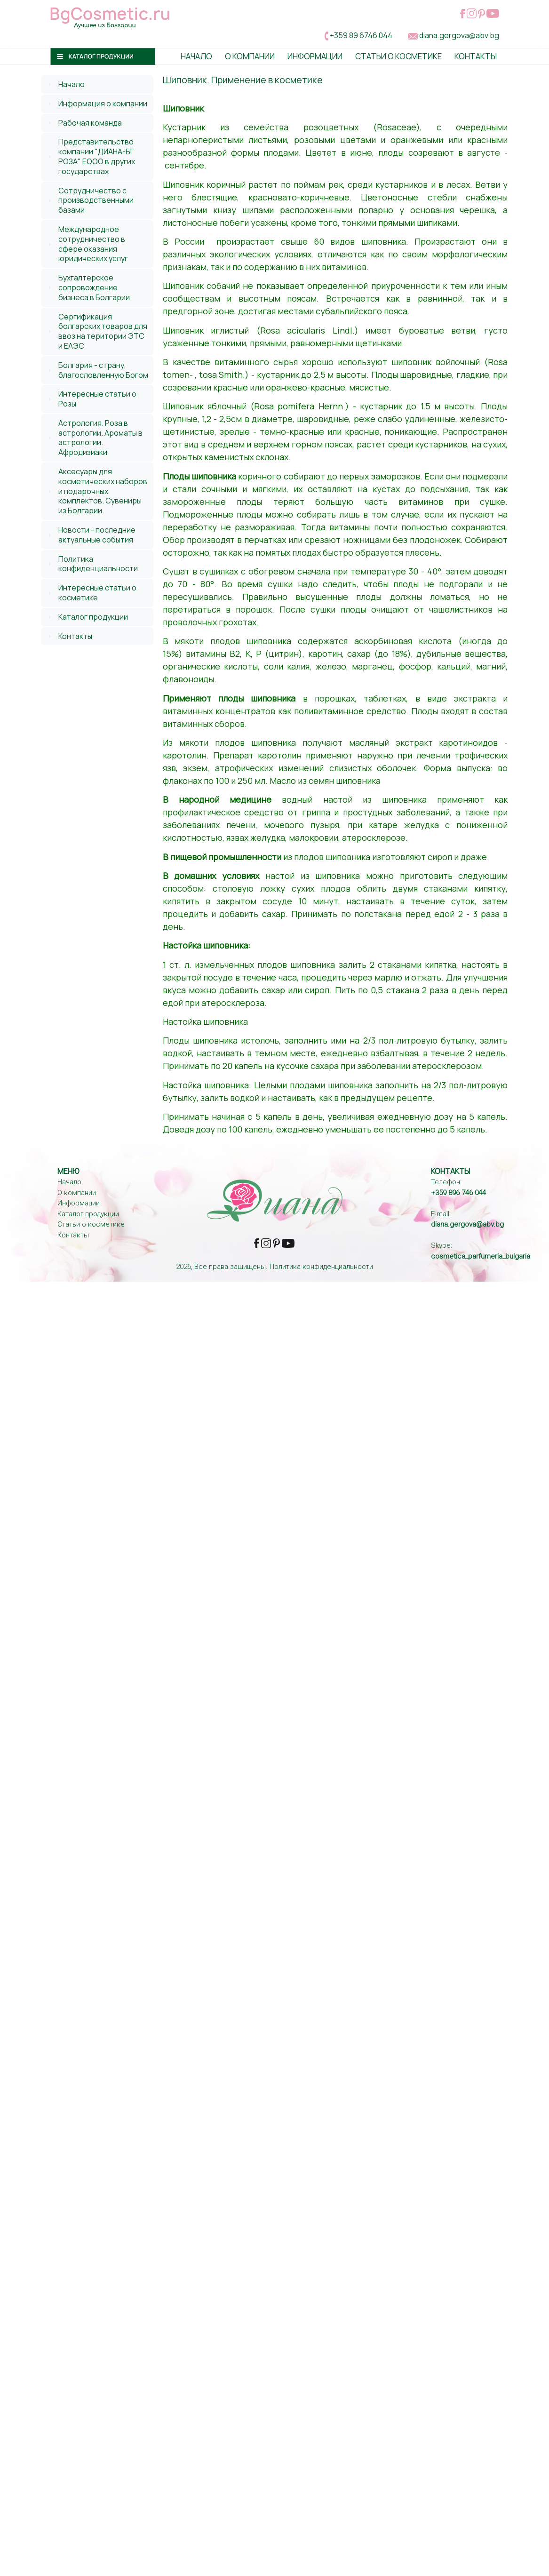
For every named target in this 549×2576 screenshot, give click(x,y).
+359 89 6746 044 (361, 35)
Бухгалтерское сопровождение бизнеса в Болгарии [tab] (88, 287)
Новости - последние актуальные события (96, 535)
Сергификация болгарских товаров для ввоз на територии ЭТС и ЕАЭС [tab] (96, 331)
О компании (76, 1192)
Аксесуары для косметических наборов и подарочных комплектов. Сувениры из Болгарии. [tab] (96, 491)
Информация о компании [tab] (96, 103)
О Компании (250, 56)
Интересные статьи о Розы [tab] (91, 399)
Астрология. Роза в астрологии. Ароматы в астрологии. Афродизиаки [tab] (94, 437)
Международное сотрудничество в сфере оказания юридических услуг (93, 243)
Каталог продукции (93, 617)
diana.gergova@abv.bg (459, 35)
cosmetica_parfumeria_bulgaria (480, 1256)
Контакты (475, 56)
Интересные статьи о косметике (97, 592)
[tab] (97, 84)
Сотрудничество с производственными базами (96, 200)
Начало (196, 56)
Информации (314, 56)
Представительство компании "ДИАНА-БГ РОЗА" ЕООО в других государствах (96, 156)
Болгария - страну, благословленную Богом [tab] (97, 370)
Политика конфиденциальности (98, 564)
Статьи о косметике (398, 56)
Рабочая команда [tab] (84, 123)
